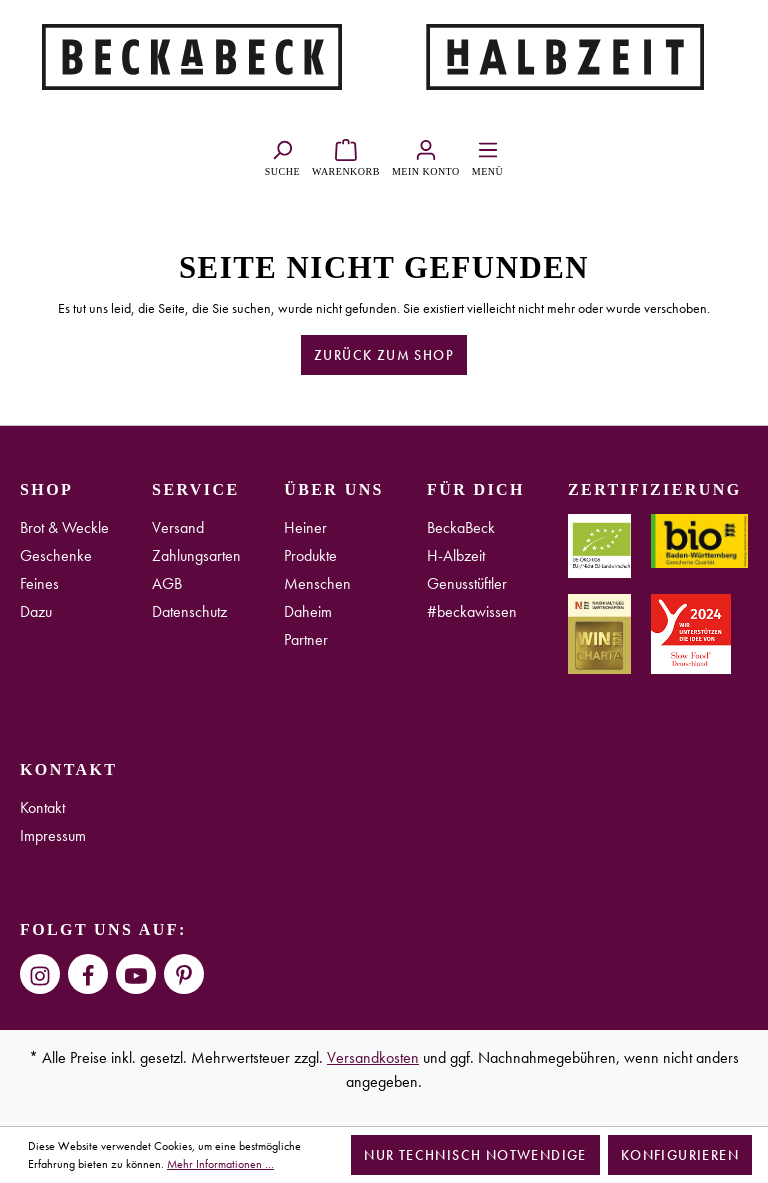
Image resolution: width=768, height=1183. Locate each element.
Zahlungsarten (196, 555)
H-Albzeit (456, 555)
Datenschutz (189, 611)
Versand (178, 527)
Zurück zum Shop (384, 355)
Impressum (53, 835)
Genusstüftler (467, 583)
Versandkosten (373, 1057)
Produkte (310, 555)
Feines (39, 583)
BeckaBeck (461, 527)
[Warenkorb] (346, 155)
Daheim (308, 611)
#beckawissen (472, 611)
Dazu (36, 611)
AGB (167, 583)
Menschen (317, 583)
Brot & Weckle (64, 527)
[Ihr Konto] (426, 155)
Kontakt (42, 807)
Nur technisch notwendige (475, 1155)
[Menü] (487, 155)
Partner (306, 639)
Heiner (305, 527)
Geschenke (56, 555)
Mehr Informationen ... (220, 1164)
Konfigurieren (680, 1155)
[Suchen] (282, 155)
